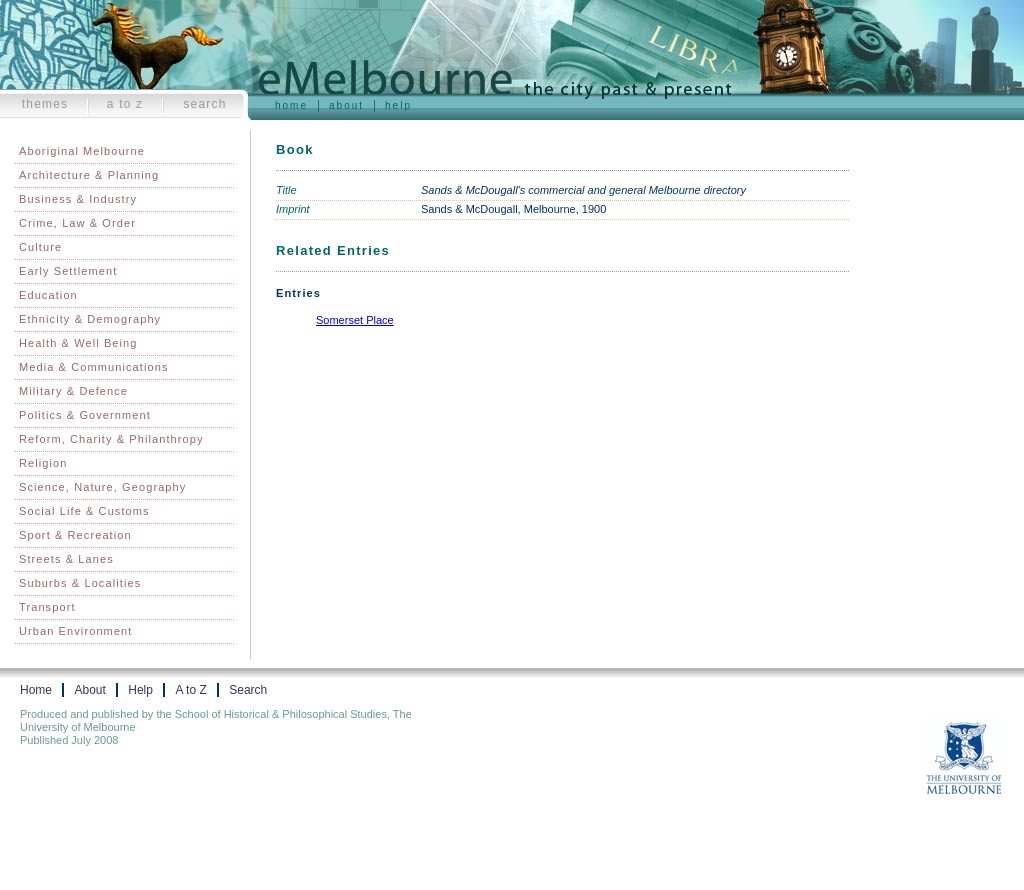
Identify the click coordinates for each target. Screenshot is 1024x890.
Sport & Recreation (75, 535)
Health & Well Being (78, 343)
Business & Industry (78, 199)
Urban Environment (75, 631)
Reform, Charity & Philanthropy (111, 439)
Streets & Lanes (66, 559)
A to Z (125, 104)
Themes (45, 104)
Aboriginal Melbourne (82, 151)
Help (398, 105)
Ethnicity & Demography (90, 319)
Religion (43, 463)
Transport (47, 607)
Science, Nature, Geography (102, 487)
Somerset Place (355, 320)
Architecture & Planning (89, 175)
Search (204, 104)
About (346, 105)
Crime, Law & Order (77, 223)
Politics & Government (85, 415)
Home (291, 105)
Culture (40, 247)
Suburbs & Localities (80, 583)
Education (48, 295)
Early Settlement (68, 271)
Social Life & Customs (84, 511)
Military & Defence (73, 391)
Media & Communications (94, 367)
